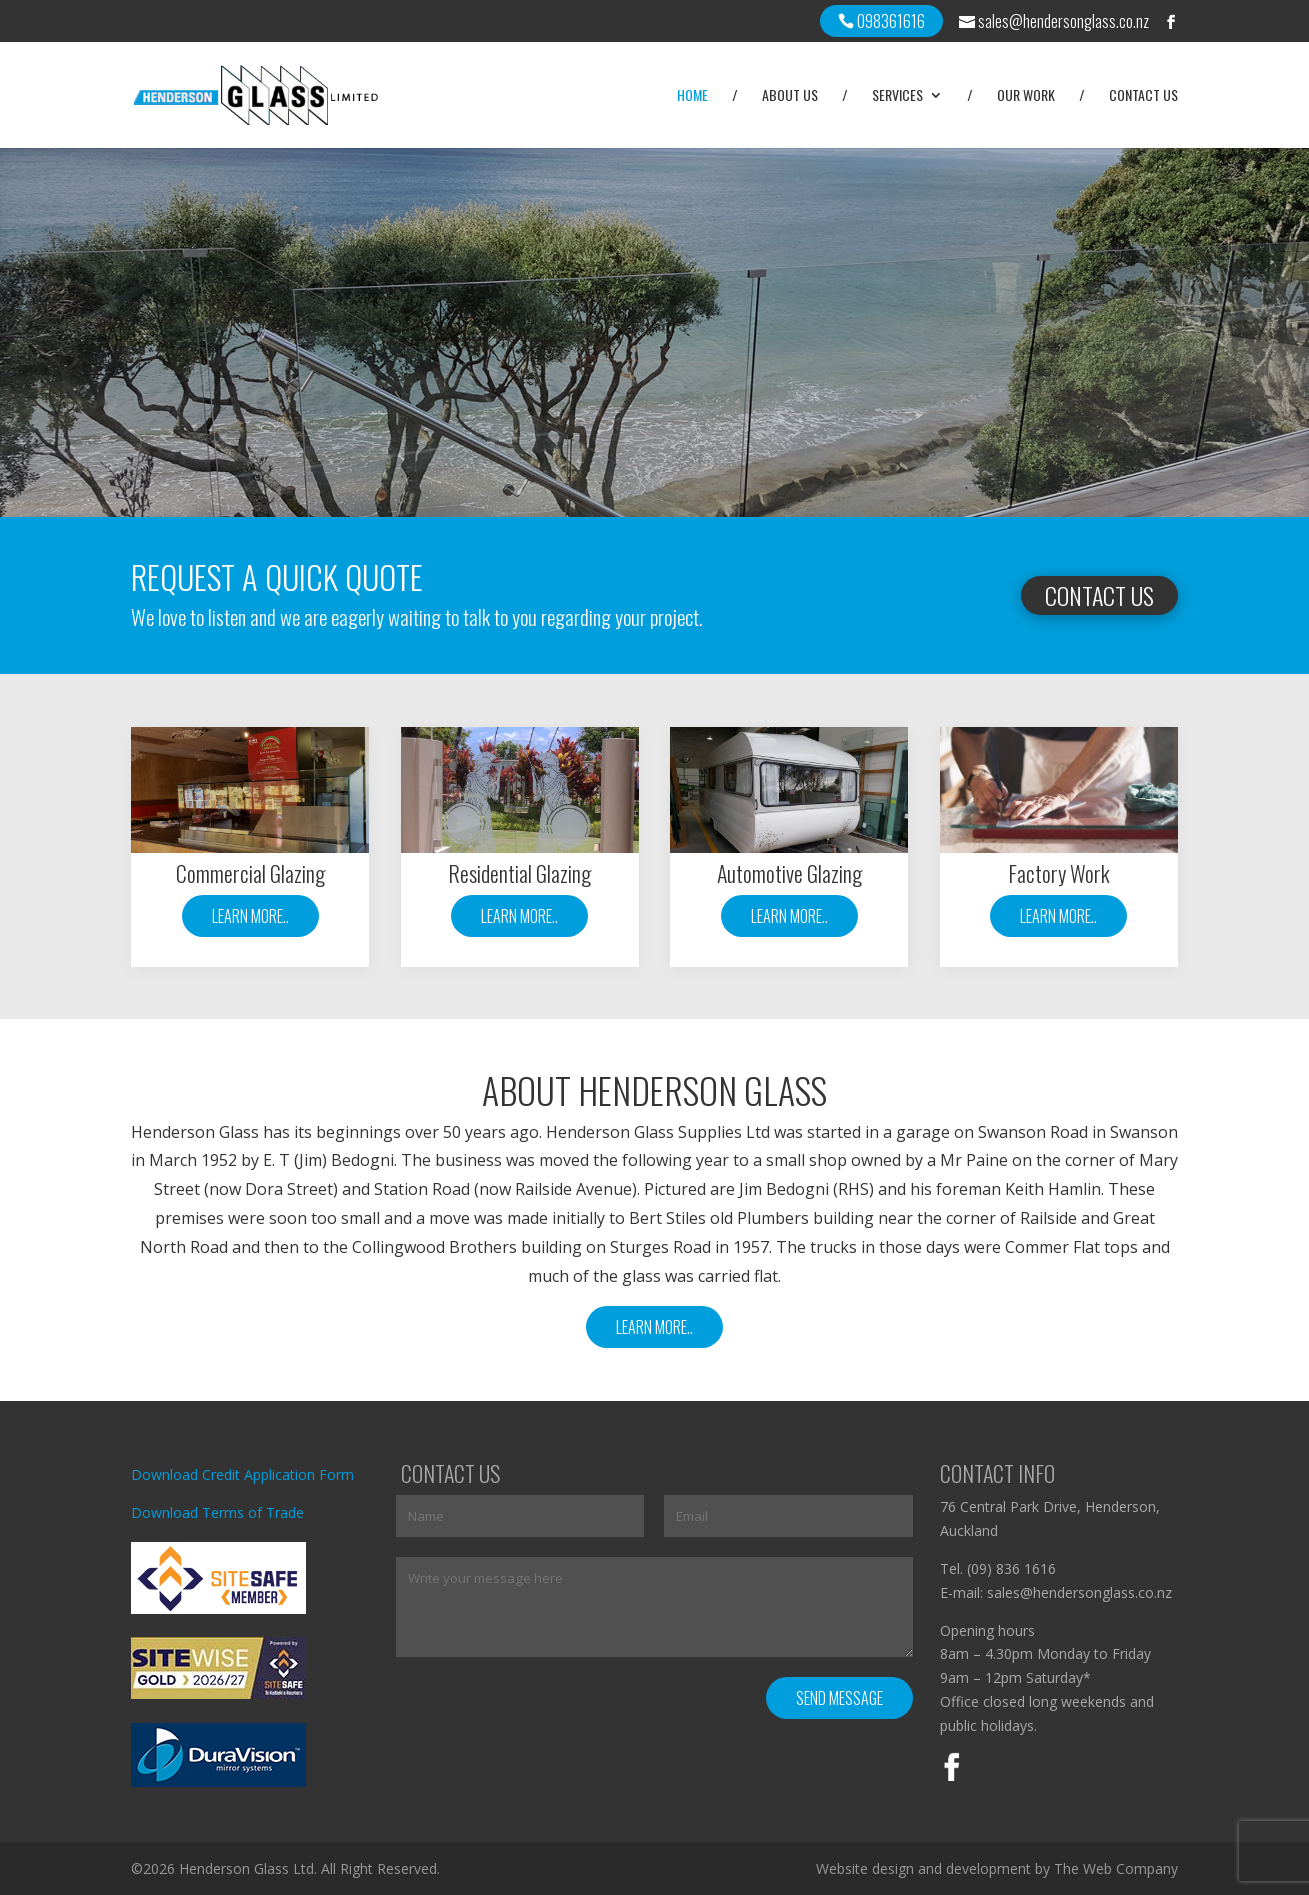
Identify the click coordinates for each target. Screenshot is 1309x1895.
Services (897, 96)
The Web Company (1116, 1868)
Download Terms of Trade (217, 1512)
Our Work (1026, 96)
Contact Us (1143, 96)
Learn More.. (250, 916)
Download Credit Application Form (242, 1474)
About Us (790, 96)
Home (692, 96)
